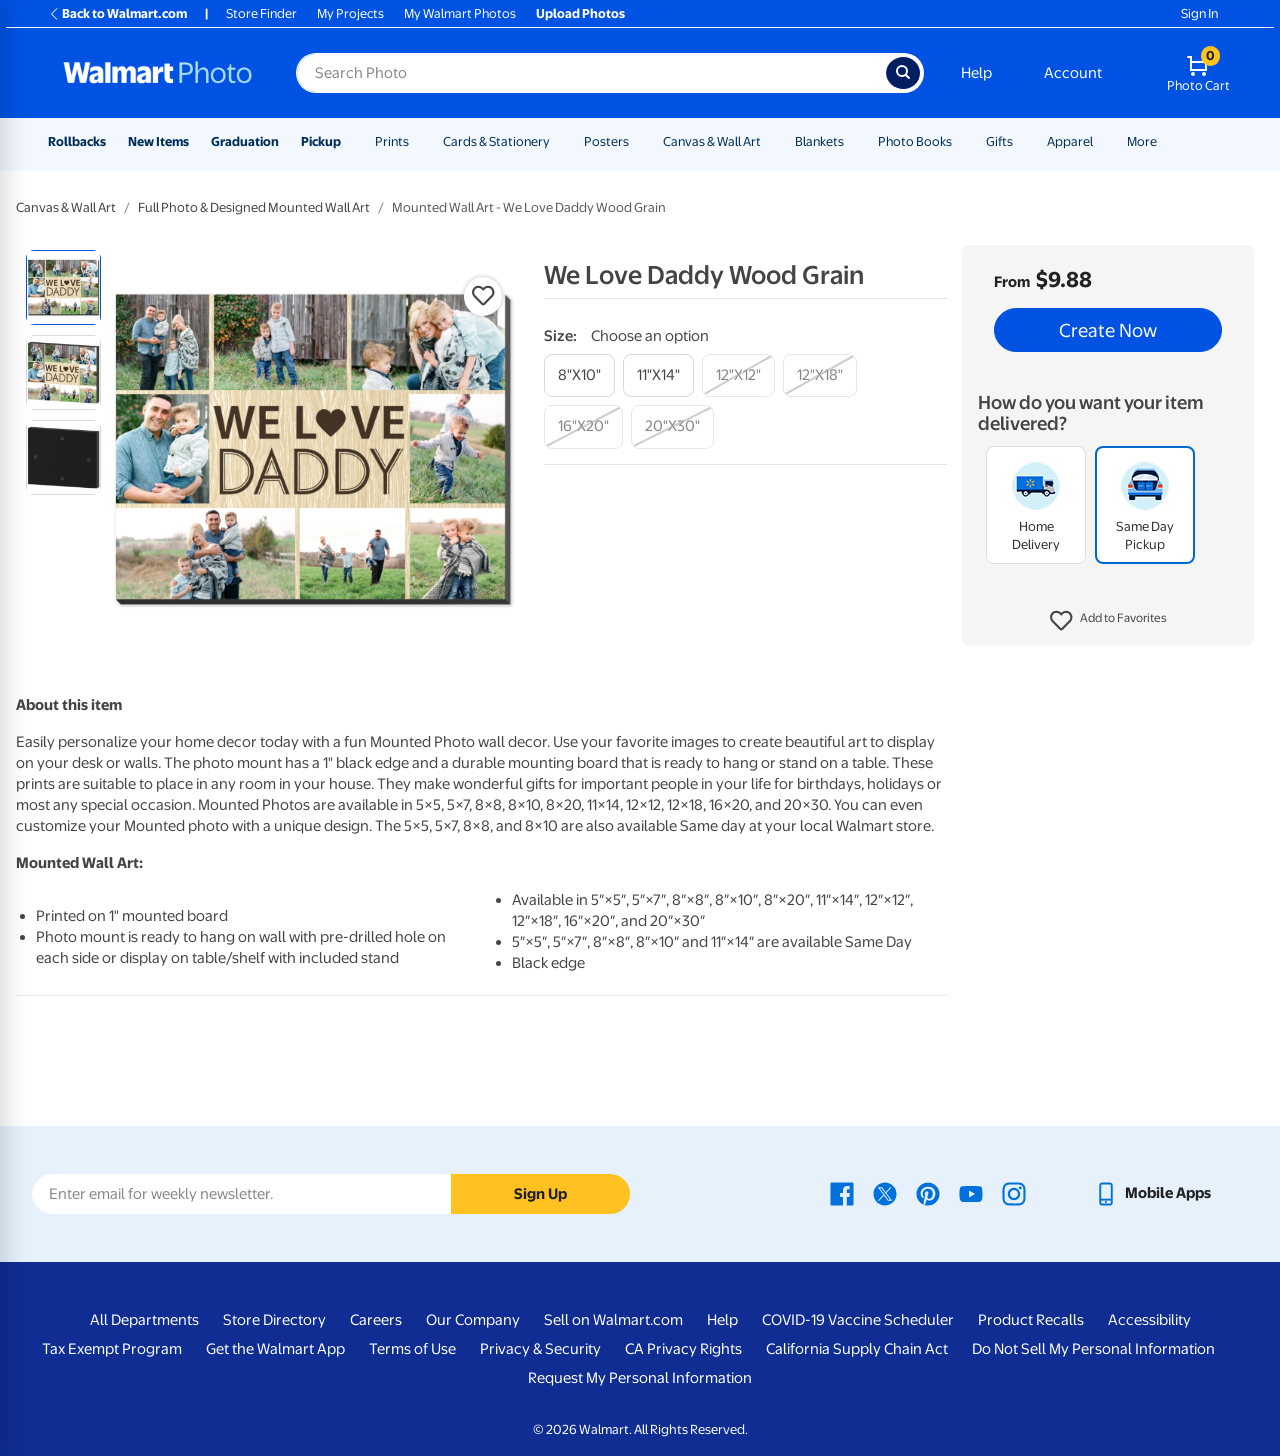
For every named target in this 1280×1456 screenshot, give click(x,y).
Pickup (321, 141)
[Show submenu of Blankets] (853, 141)
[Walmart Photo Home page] (158, 73)
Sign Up (540, 1194)
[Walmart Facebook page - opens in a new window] (842, 1193)
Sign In (1199, 13)
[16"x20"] (583, 426)
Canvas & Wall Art (712, 141)
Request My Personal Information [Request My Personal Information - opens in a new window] (640, 1378)
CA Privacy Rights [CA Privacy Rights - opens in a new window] (683, 1349)
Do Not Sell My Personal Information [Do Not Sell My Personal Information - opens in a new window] (1093, 1349)
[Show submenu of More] (1166, 141)
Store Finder (261, 13)
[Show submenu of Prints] (418, 141)
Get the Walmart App (275, 1349)
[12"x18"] (820, 375)
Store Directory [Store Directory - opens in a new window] (274, 1320)
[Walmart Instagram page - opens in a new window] (1014, 1193)
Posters (606, 141)
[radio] (63, 287)
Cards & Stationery (496, 141)
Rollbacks (77, 141)
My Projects (350, 13)
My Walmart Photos (460, 13)
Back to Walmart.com (117, 13)
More (1142, 141)
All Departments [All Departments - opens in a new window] (144, 1320)
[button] (1108, 621)
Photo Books (915, 141)
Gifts (999, 141)
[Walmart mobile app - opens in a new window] (1152, 1193)
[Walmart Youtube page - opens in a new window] (971, 1193)
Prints (392, 141)
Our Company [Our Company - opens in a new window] (473, 1320)
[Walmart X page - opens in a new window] (885, 1193)
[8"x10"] (579, 375)
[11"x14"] (658, 375)
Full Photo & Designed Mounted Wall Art (254, 207)
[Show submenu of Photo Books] (961, 141)
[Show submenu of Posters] (638, 141)
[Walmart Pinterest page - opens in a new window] (928, 1193)
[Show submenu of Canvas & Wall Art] (770, 141)
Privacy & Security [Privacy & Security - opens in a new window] (540, 1349)
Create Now (1108, 330)
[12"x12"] (738, 375)
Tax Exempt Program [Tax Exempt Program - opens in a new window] (112, 1349)
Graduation (245, 141)
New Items (158, 141)
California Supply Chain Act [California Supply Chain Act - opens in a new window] (857, 1349)
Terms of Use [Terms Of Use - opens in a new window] (412, 1349)
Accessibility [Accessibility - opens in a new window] (1149, 1320)
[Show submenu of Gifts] (1022, 141)
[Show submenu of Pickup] (350, 141)
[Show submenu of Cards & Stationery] (559, 141)
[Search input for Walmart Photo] (591, 73)
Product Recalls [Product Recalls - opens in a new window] (1031, 1320)
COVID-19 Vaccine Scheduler (858, 1320)
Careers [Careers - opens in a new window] (376, 1320)
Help (976, 73)
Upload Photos (580, 13)
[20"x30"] (672, 426)
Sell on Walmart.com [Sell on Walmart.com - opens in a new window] (613, 1320)
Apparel (1070, 141)
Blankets (819, 141)
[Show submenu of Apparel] (1102, 141)
